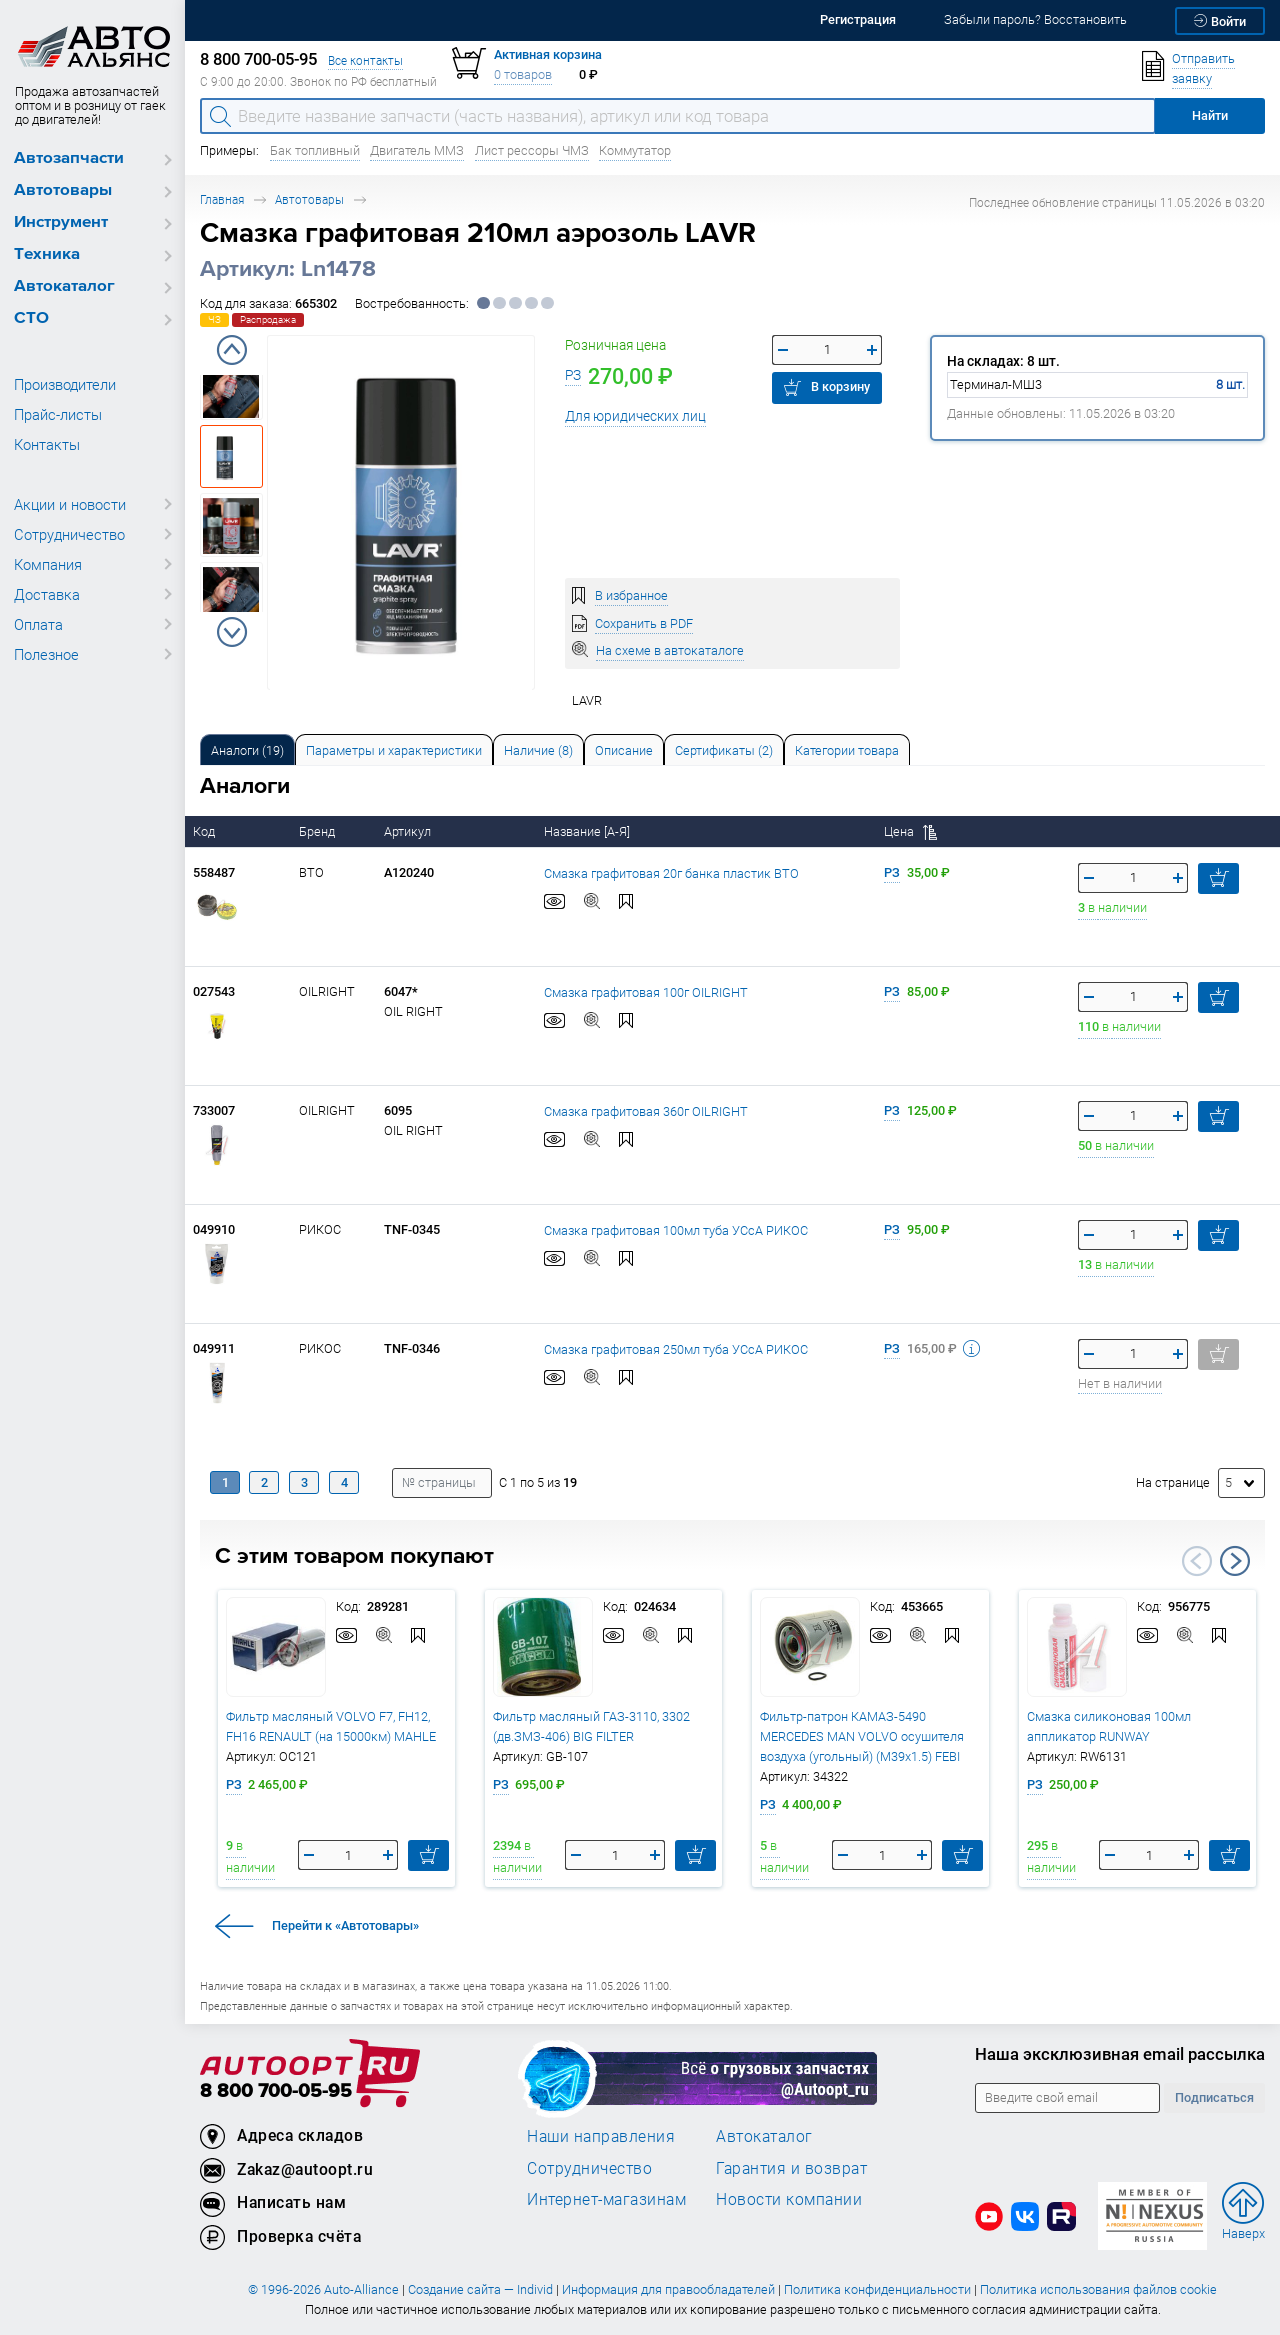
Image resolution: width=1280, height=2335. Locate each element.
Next (232, 632)
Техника (47, 254)
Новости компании (789, 2199)
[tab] (247, 749)
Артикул (409, 831)
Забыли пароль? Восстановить (1035, 19)
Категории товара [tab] (847, 750)
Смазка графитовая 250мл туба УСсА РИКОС (676, 1348)
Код (205, 831)
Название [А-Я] (588, 831)
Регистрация (858, 19)
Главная (222, 199)
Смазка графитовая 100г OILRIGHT (646, 991)
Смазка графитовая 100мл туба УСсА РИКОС (676, 1229)
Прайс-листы (58, 414)
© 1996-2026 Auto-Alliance (323, 2289)
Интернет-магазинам (606, 2199)
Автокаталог (64, 286)
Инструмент (61, 222)
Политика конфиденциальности (877, 2289)
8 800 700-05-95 (276, 2091)
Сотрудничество (69, 534)
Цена (910, 831)
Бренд (318, 831)
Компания (48, 564)
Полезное (46, 654)
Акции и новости (70, 504)
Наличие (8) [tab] (538, 750)
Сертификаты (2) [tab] (724, 750)
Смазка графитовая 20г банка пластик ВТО (671, 872)
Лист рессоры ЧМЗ (532, 150)
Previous (232, 350)
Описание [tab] (624, 750)
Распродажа (268, 319)
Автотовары (63, 190)
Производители (65, 384)
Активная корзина (548, 54)
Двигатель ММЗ (417, 150)
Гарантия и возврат (791, 2168)
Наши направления (601, 2136)
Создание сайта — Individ (480, 2289)
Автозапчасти (69, 158)
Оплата (38, 624)
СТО (31, 318)
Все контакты (365, 60)
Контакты (47, 444)
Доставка (47, 594)
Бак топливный (315, 150)
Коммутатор (635, 150)
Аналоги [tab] (247, 750)
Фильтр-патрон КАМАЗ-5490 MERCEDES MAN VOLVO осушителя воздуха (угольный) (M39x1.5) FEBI (862, 1736)
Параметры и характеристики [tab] (394, 750)
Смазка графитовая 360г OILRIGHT (646, 1110)
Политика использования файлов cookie (1098, 2289)
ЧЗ (214, 319)
